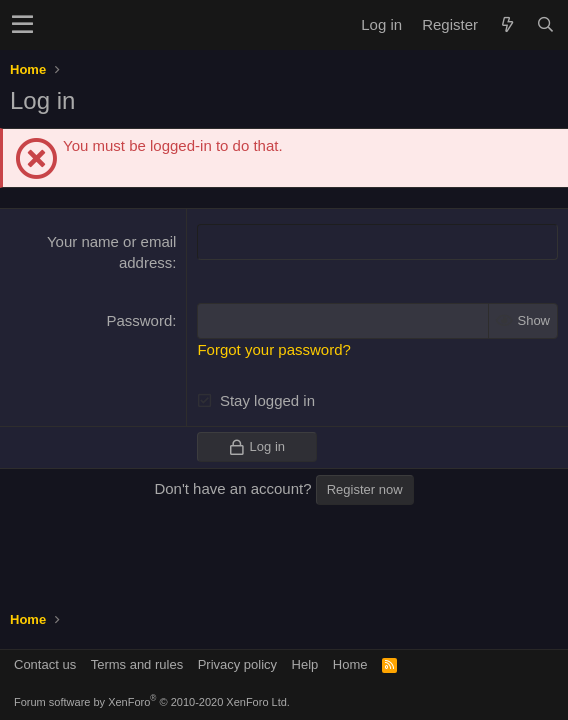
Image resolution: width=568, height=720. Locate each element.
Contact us (45, 664)
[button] (22, 25)
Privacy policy (237, 664)
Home (350, 664)
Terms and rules (137, 664)
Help (305, 664)
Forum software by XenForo (152, 702)
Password (139, 320)
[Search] (545, 24)
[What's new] (507, 24)
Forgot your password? (273, 349)
